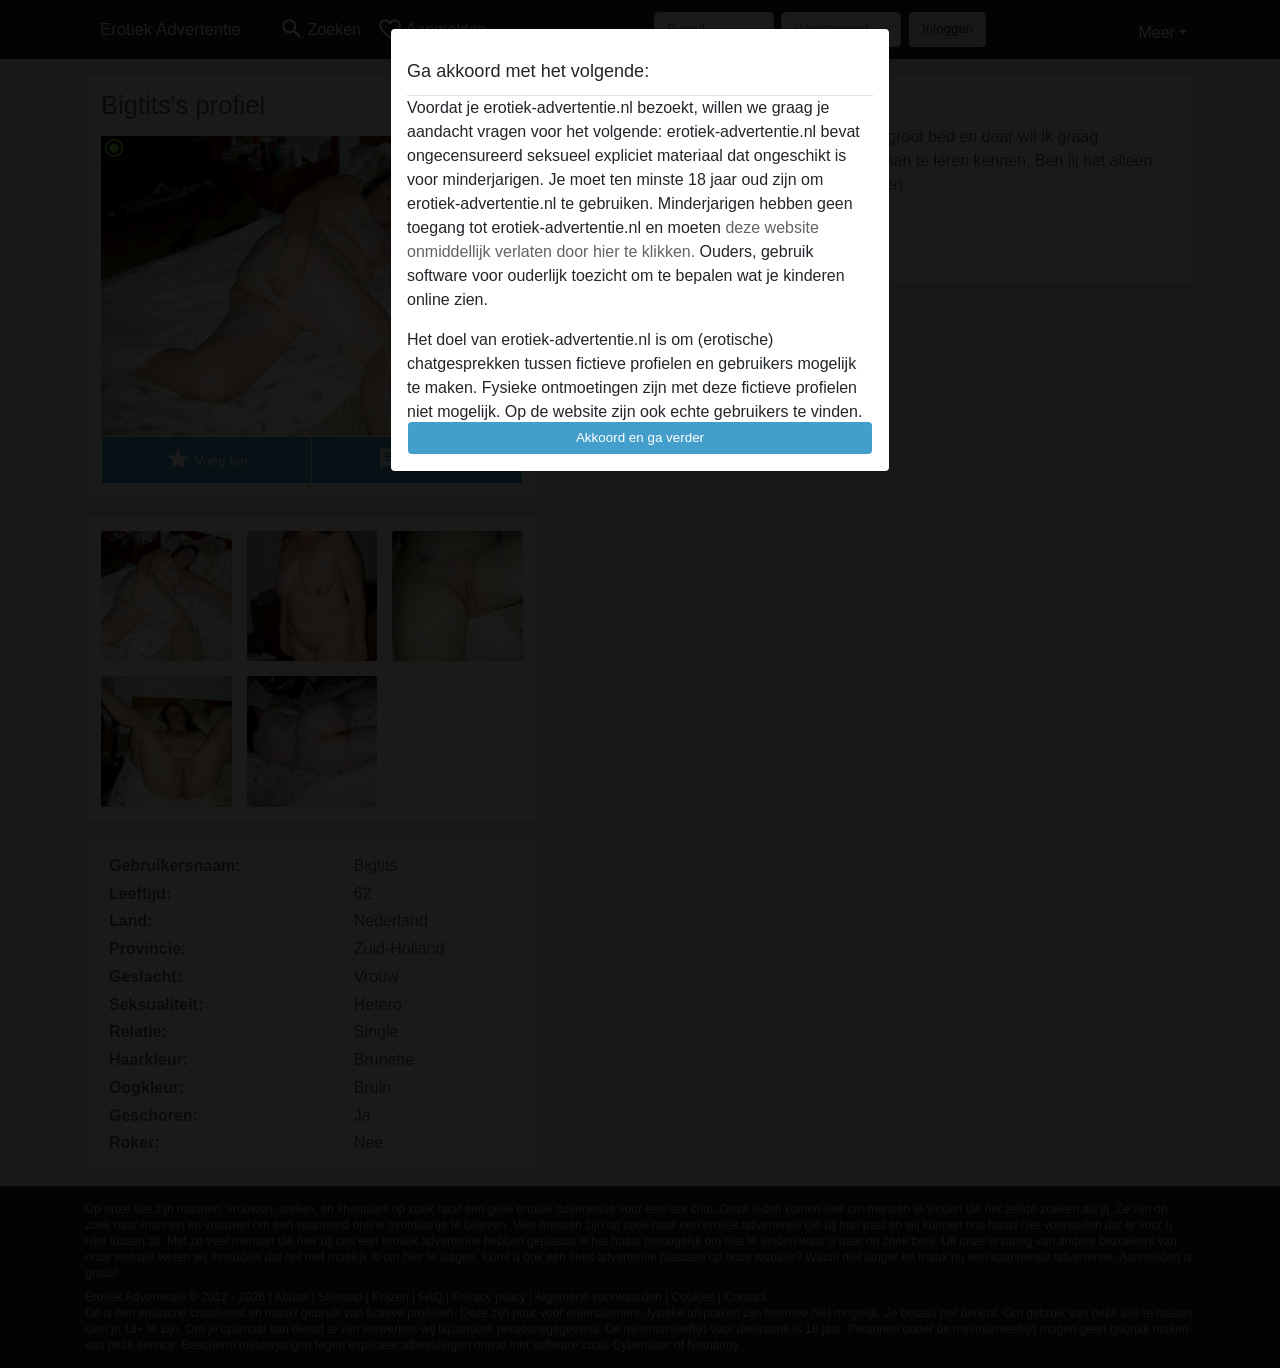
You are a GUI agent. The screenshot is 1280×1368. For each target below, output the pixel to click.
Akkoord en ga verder (640, 437)
